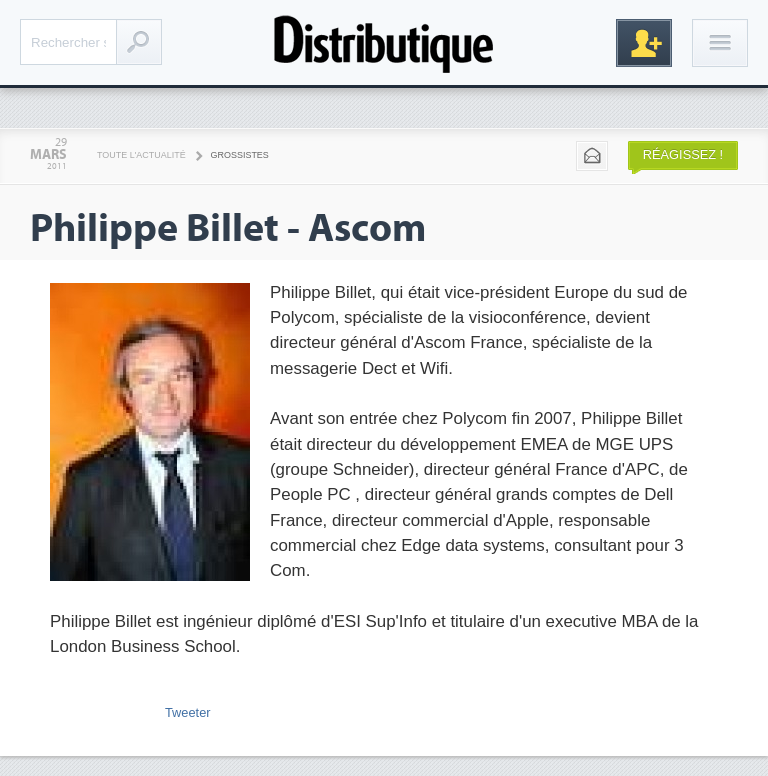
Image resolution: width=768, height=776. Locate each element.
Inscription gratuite (644, 43)
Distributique (384, 42)
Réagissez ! (683, 154)
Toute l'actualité (141, 155)
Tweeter (188, 712)
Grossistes (240, 155)
